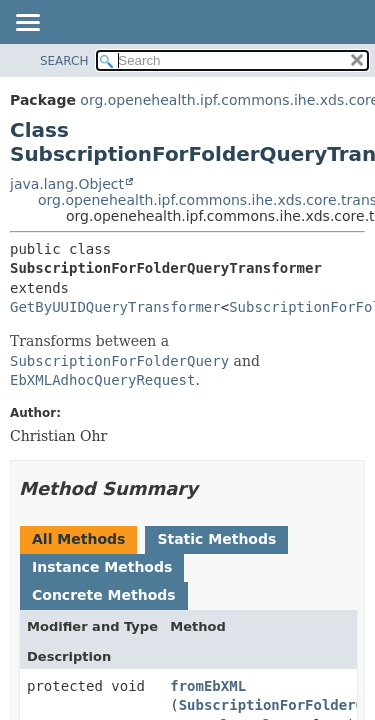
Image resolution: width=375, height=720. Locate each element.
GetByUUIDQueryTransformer (115, 307)
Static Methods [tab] (216, 539)
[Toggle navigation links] (27, 24)
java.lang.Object (67, 184)
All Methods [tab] (78, 539)
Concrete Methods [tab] (104, 595)
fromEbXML (208, 686)
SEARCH (64, 61)
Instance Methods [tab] (102, 567)
